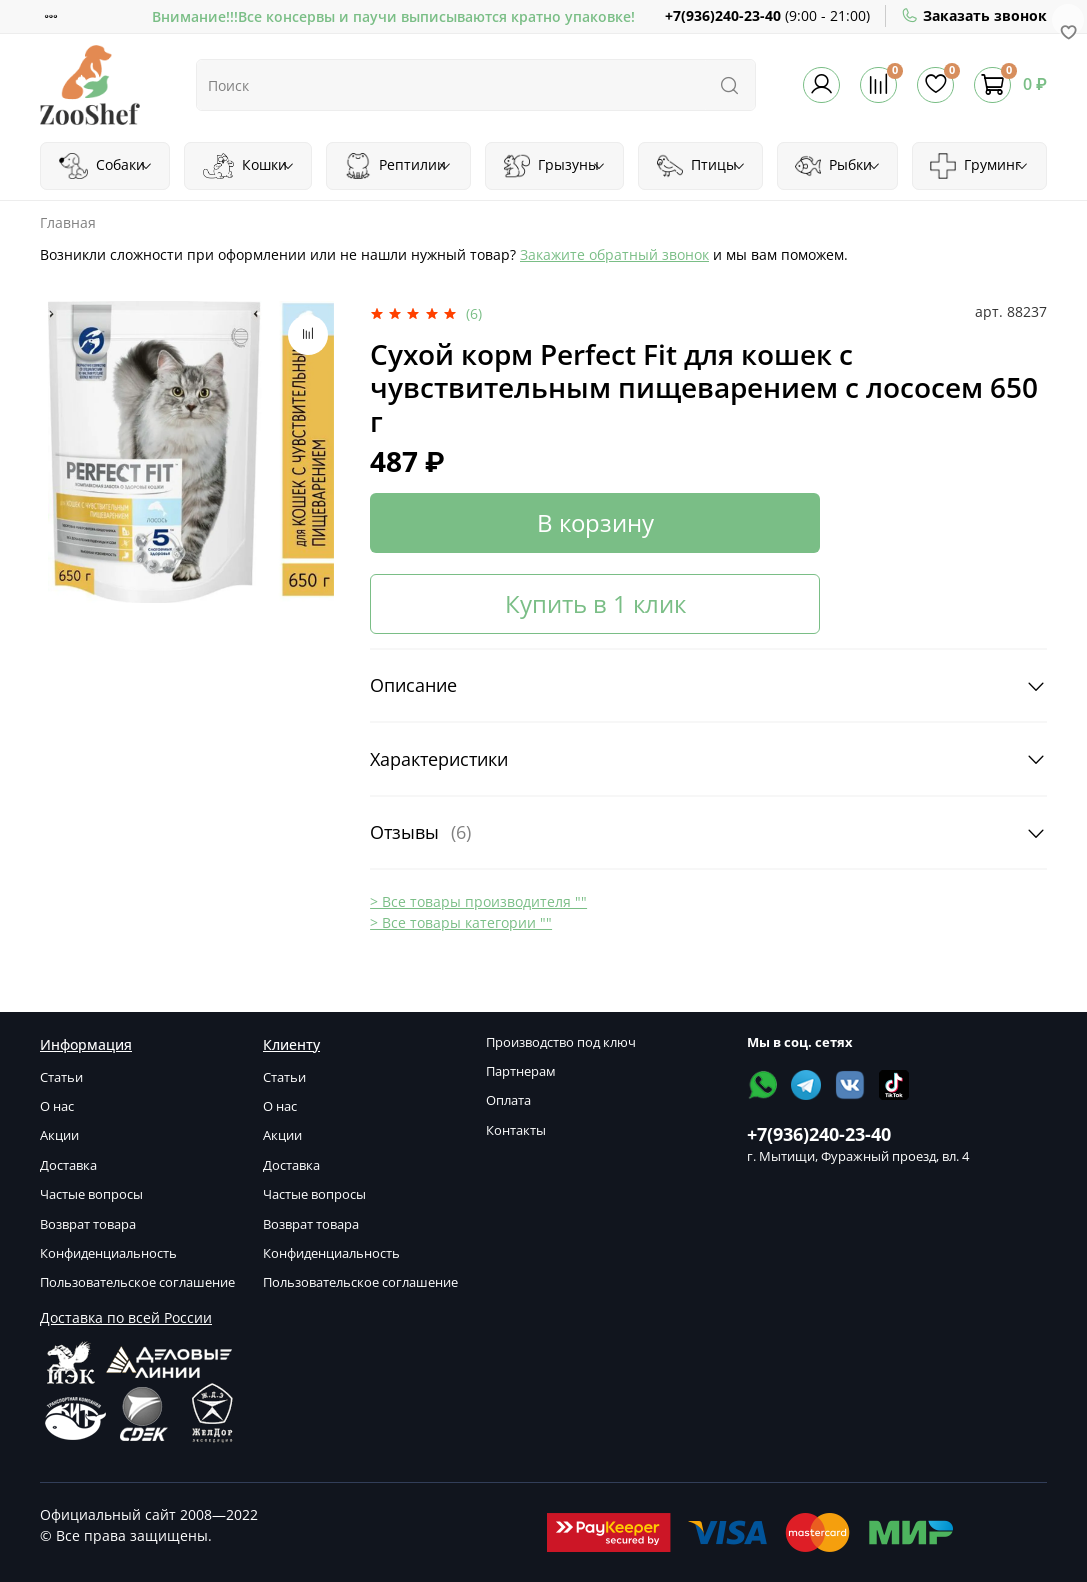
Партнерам (521, 1071)
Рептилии (398, 166)
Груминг (979, 166)
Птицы (701, 166)
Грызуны (555, 166)
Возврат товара (88, 1224)
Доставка (68, 1165)
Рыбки (838, 166)
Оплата (508, 1100)
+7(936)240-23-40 (723, 15)
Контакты (516, 1130)
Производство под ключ (561, 1042)
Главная (68, 222)
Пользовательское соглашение (137, 1282)
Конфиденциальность (108, 1253)
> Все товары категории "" (461, 922)
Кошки (249, 166)
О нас (57, 1106)
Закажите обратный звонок (614, 254)
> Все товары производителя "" (478, 901)
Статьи (61, 1077)
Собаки (106, 166)
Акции (59, 1135)
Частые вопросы (91, 1194)
